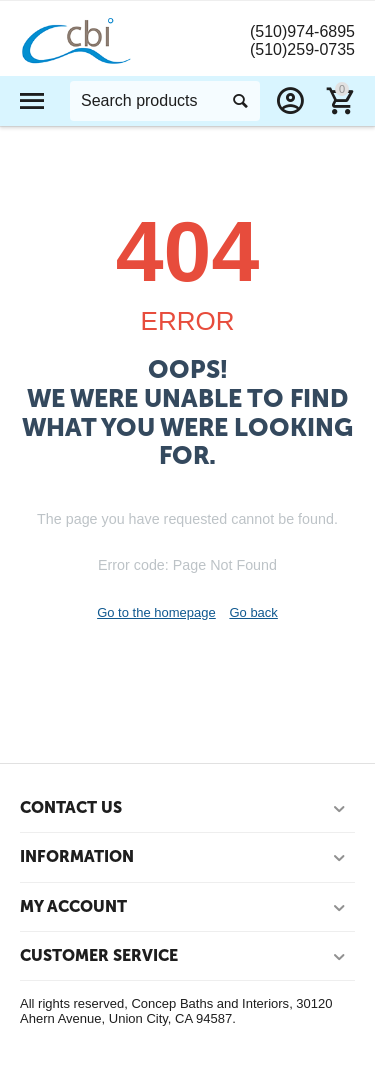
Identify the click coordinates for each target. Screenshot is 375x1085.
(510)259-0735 (302, 49)
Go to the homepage (156, 612)
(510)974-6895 (302, 31)
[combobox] (165, 101)
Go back (253, 612)
